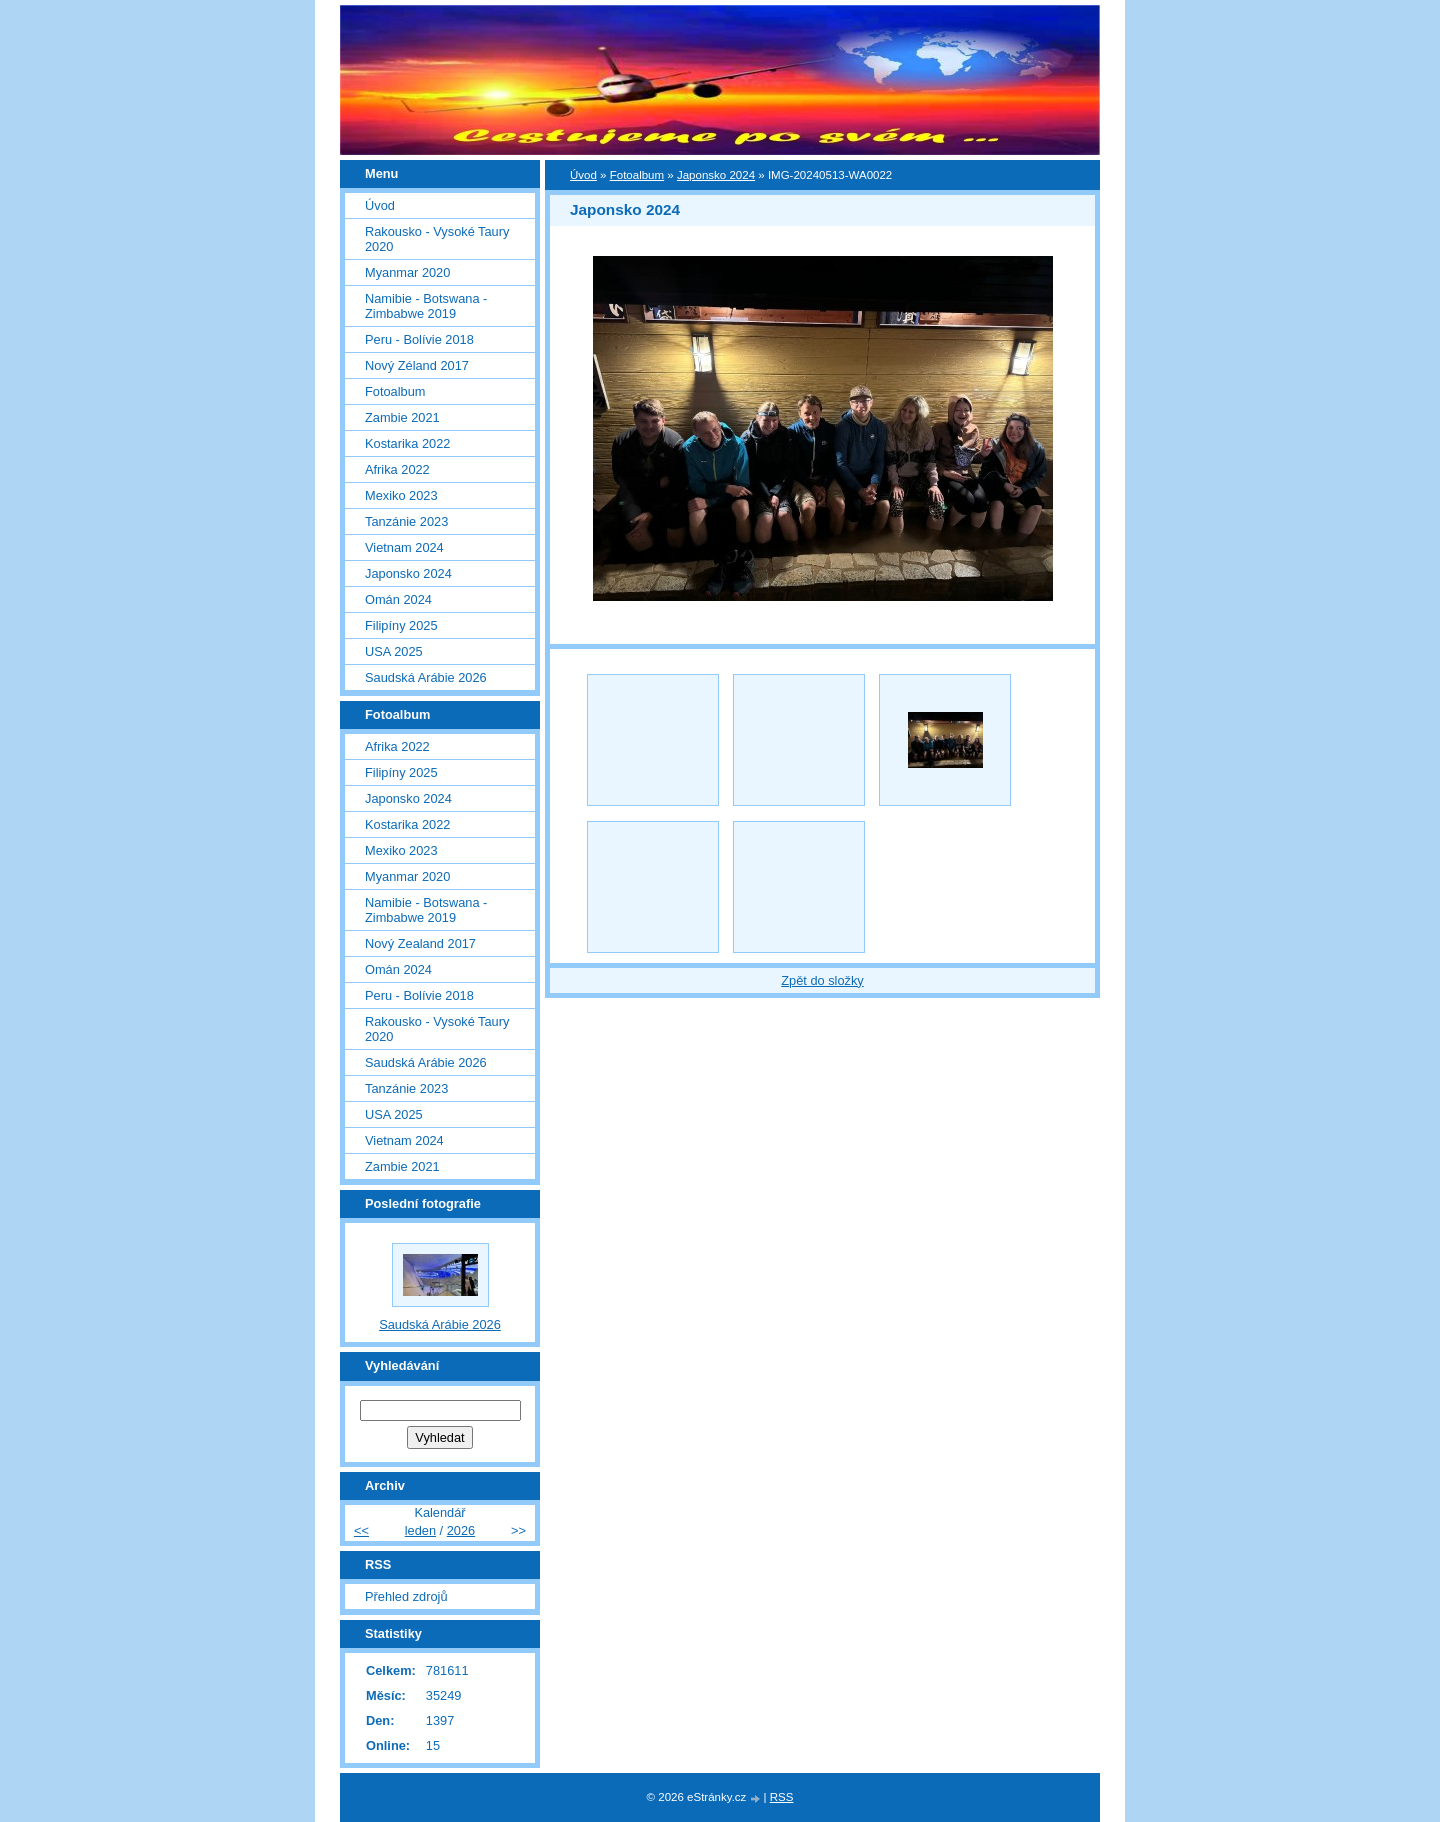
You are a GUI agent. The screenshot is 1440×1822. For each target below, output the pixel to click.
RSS (782, 1797)
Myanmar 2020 (407, 272)
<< (361, 1530)
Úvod (583, 175)
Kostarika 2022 (407, 443)
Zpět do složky (822, 980)
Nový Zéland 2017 (417, 365)
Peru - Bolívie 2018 (419, 339)
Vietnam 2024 (404, 547)
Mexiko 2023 (401, 495)
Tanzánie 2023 (406, 521)
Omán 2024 (398, 599)
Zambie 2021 (402, 417)
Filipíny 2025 (401, 625)
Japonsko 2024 (716, 175)
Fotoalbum (637, 175)
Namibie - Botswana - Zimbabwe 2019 (426, 306)
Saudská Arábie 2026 (426, 677)
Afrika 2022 (397, 469)
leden (420, 1530)
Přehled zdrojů (406, 1596)
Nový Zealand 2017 (420, 943)
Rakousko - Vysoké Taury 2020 (437, 239)
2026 (461, 1530)
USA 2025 (394, 651)
